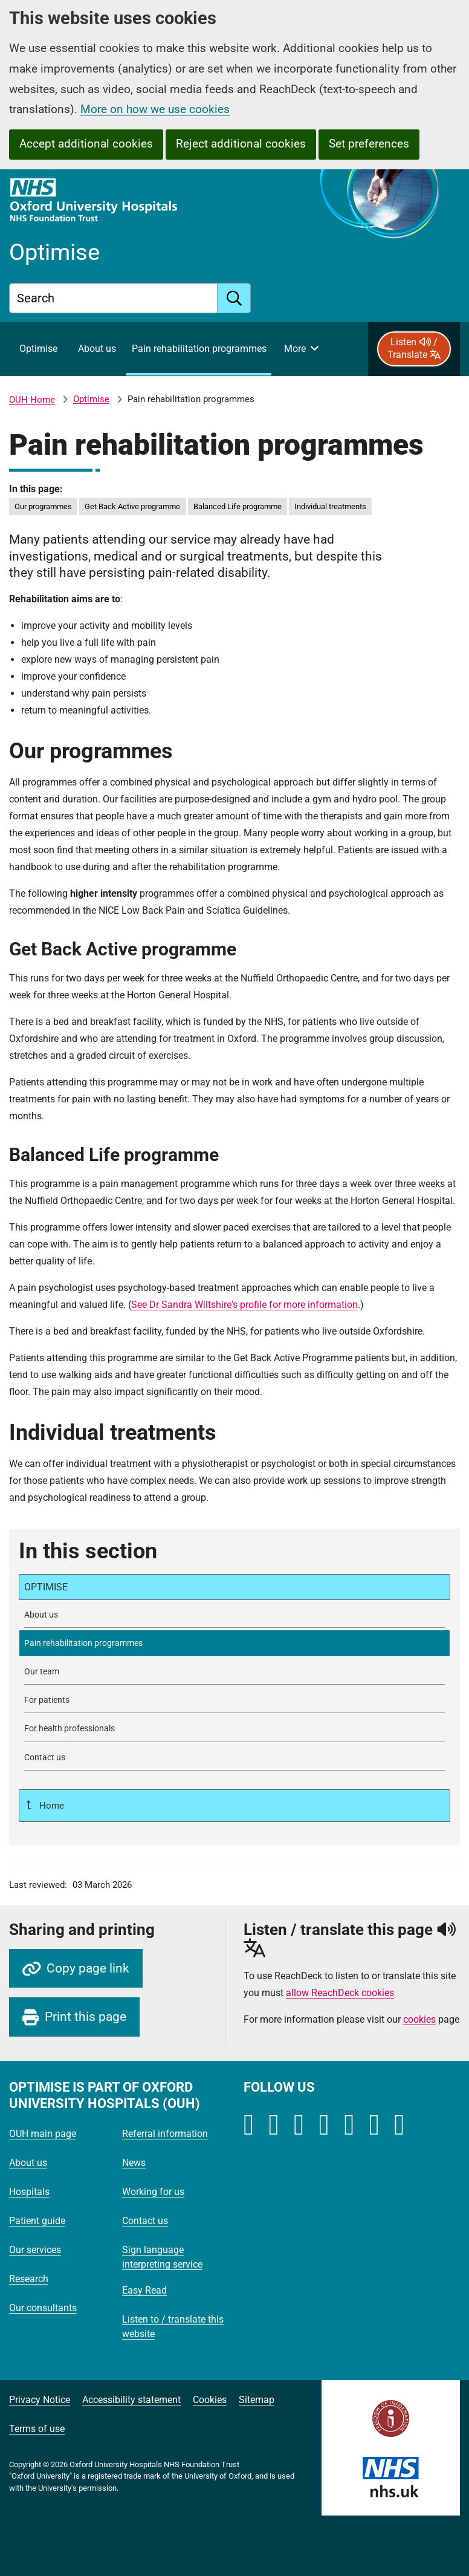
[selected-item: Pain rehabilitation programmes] (234, 1643)
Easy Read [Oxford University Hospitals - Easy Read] (144, 2290)
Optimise (91, 399)
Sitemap (256, 2399)
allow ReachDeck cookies (340, 1993)
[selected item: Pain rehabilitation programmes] (198, 349)
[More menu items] (301, 349)
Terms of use (37, 2429)
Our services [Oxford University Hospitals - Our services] (35, 2250)
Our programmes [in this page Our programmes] (43, 506)
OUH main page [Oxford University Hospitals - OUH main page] (42, 2133)
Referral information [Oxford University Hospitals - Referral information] (165, 2133)
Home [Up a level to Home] (50, 1805)
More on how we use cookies (155, 109)
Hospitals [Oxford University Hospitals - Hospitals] (29, 2191)
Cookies (210, 2399)
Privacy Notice (39, 2399)
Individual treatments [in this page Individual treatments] (330, 506)
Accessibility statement (131, 2399)
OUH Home (32, 399)
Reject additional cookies (241, 144)
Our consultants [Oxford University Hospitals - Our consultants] (43, 2308)
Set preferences (369, 144)
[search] (234, 298)
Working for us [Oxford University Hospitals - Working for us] (153, 2191)
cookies (419, 2019)
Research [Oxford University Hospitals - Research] (28, 2279)
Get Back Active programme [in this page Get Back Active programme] (132, 506)
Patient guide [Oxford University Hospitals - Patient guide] (37, 2220)
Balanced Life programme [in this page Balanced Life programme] (237, 506)
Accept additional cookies (86, 144)
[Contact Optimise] (234, 1757)
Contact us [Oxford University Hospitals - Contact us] (145, 2220)
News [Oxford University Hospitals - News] (134, 2162)
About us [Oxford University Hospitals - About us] (28, 2162)
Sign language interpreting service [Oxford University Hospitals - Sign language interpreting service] (162, 2257)
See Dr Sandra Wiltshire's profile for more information (244, 1304)
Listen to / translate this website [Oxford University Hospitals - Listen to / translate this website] (173, 2327)
